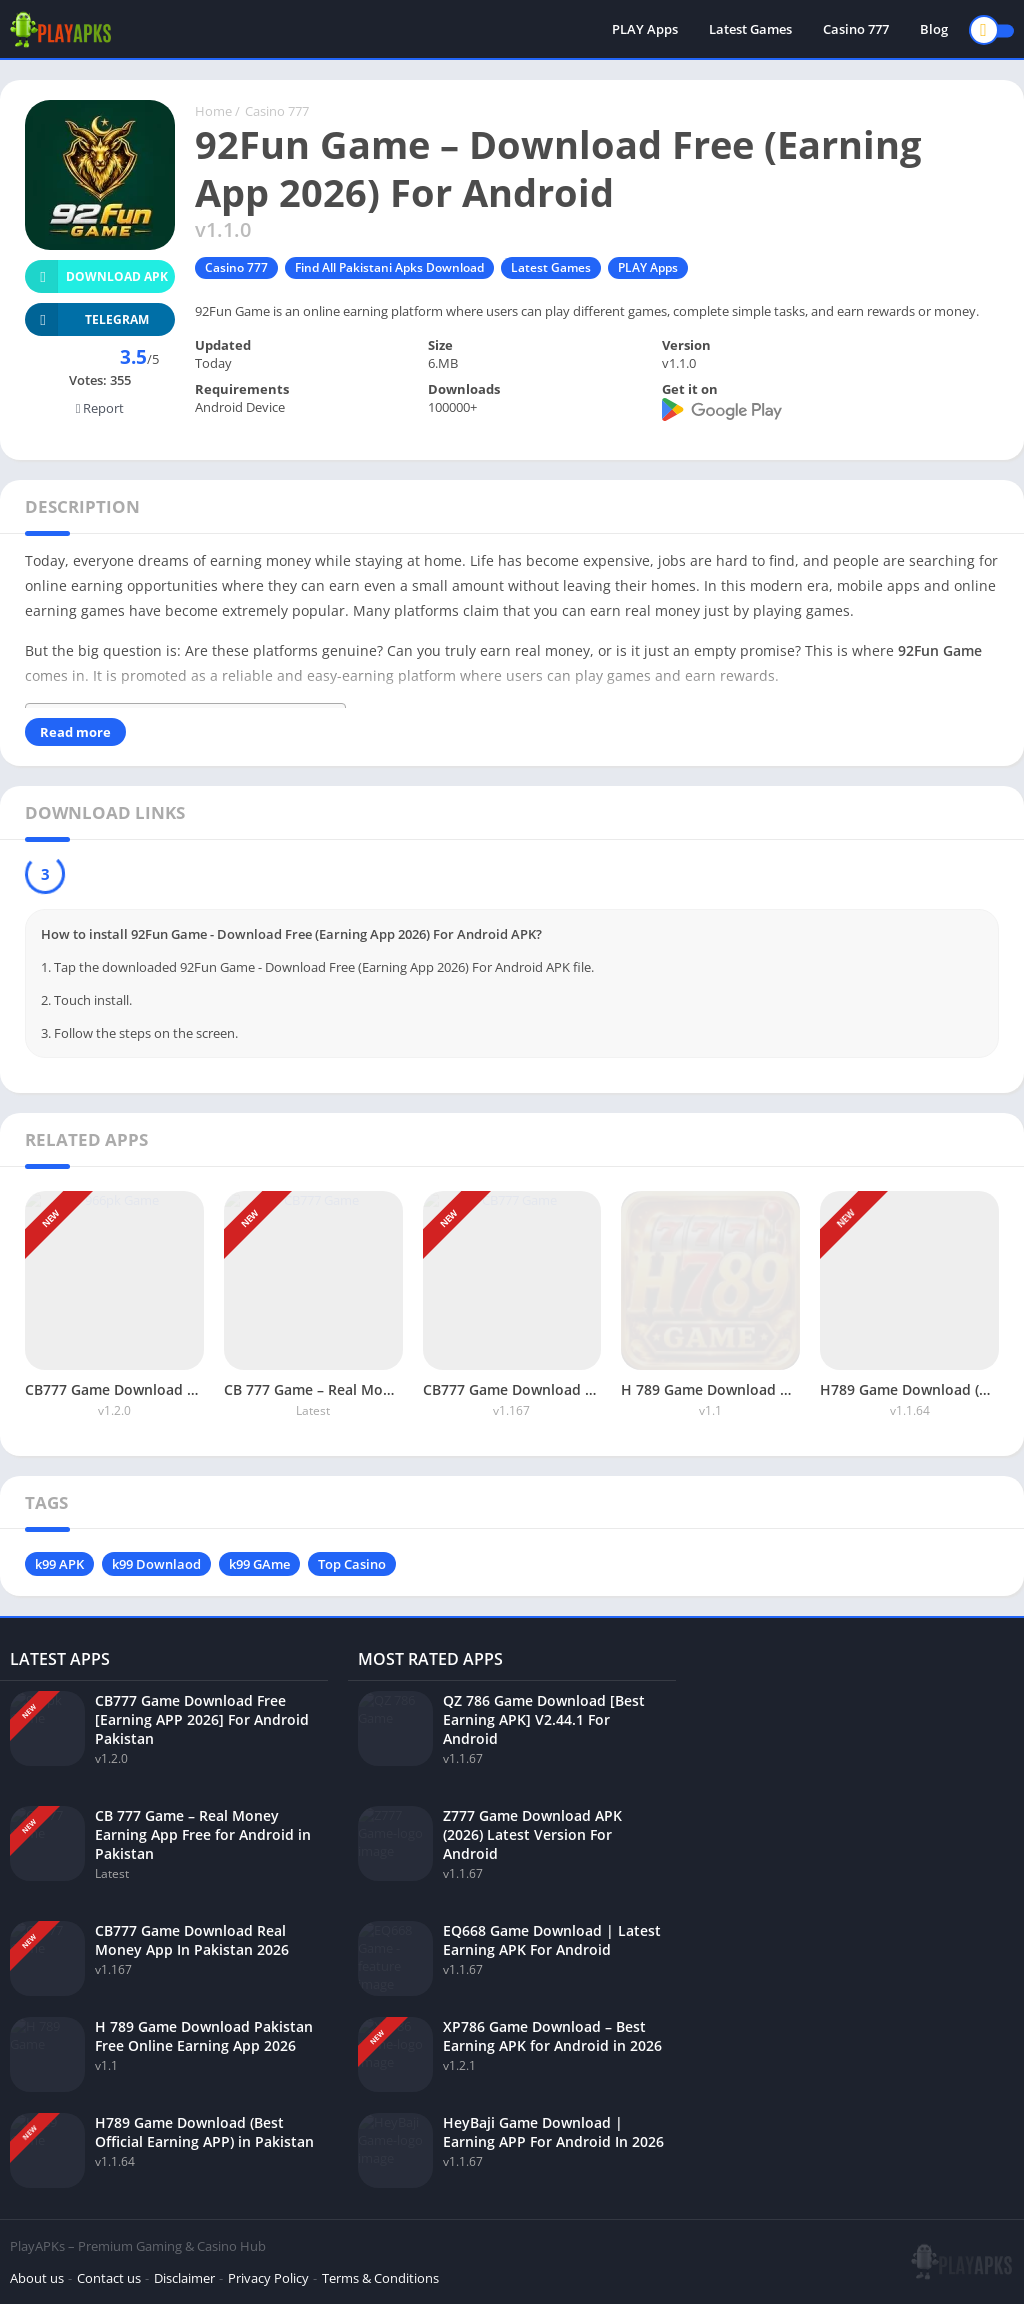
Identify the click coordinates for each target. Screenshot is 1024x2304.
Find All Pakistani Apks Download (389, 267)
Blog (934, 30)
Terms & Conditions (380, 2278)
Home (213, 111)
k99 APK (59, 1564)
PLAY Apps (645, 30)
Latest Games (750, 30)
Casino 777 (856, 30)
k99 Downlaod (156, 1564)
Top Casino (352, 1564)
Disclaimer (184, 2278)
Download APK (96, 276)
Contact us (109, 2278)
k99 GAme (259, 1564)
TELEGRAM (87, 319)
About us (37, 2278)
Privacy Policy (268, 2278)
